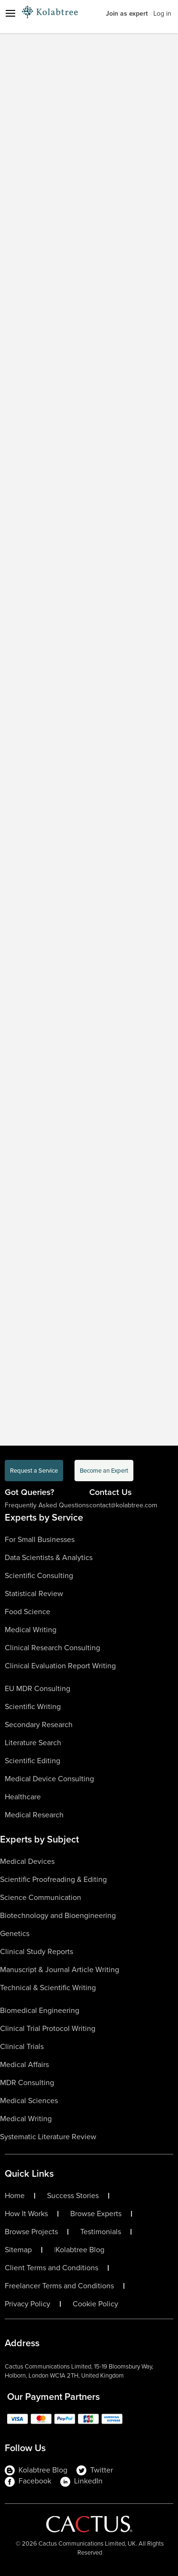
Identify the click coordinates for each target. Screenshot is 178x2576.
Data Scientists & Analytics (49, 1557)
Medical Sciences (29, 2100)
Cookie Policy (95, 2304)
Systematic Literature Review (48, 2136)
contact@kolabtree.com (123, 1505)
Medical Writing (30, 1629)
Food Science (27, 1611)
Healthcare (23, 1796)
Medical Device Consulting (49, 1778)
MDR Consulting (27, 2082)
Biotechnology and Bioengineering (58, 1915)
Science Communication (40, 1897)
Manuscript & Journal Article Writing (59, 1969)
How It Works (26, 2214)
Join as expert (127, 14)
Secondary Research (39, 1724)
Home (15, 2196)
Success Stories (73, 2196)
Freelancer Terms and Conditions (59, 2286)
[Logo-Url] (50, 11)
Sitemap (18, 2250)
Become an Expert (104, 1470)
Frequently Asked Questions (47, 1505)
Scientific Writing (33, 1706)
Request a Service (34, 1470)
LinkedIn (81, 2481)
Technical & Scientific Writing (48, 1987)
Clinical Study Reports (36, 1951)
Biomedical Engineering (39, 2010)
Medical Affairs (24, 2064)
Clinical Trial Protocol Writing (47, 2028)
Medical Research (34, 1814)
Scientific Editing (32, 1760)
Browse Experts (96, 2214)
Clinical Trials (22, 2046)
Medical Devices (27, 1861)
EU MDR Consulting (37, 1688)
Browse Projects (31, 2232)
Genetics (14, 1933)
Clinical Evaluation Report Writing (60, 1665)
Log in (162, 14)
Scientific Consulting (39, 1575)
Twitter (94, 2470)
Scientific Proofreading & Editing (53, 1879)
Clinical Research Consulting (52, 1647)
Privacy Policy (27, 2304)
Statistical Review (34, 1593)
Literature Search (33, 1742)
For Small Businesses (40, 1539)
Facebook (28, 2481)
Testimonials (100, 2232)
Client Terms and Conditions (51, 2268)
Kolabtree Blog (80, 2250)
